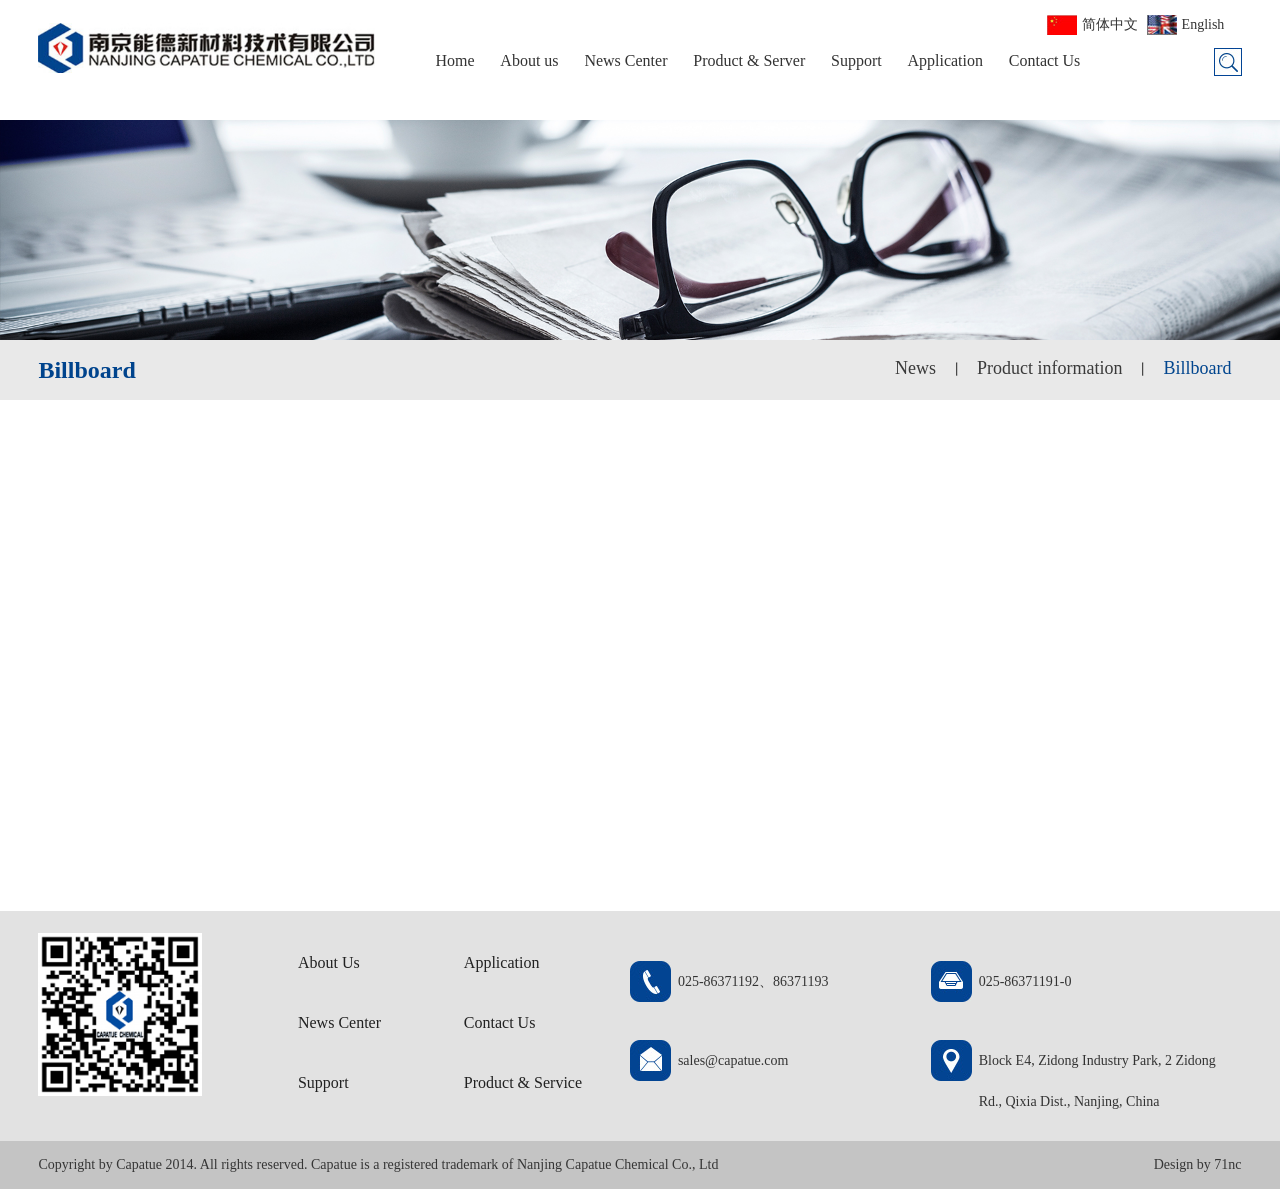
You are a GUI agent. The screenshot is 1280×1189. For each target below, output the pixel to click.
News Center (625, 60)
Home (454, 60)
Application (945, 60)
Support (856, 60)
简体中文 (1110, 24)
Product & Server (749, 60)
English (1203, 24)
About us (529, 60)
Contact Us (1045, 60)
